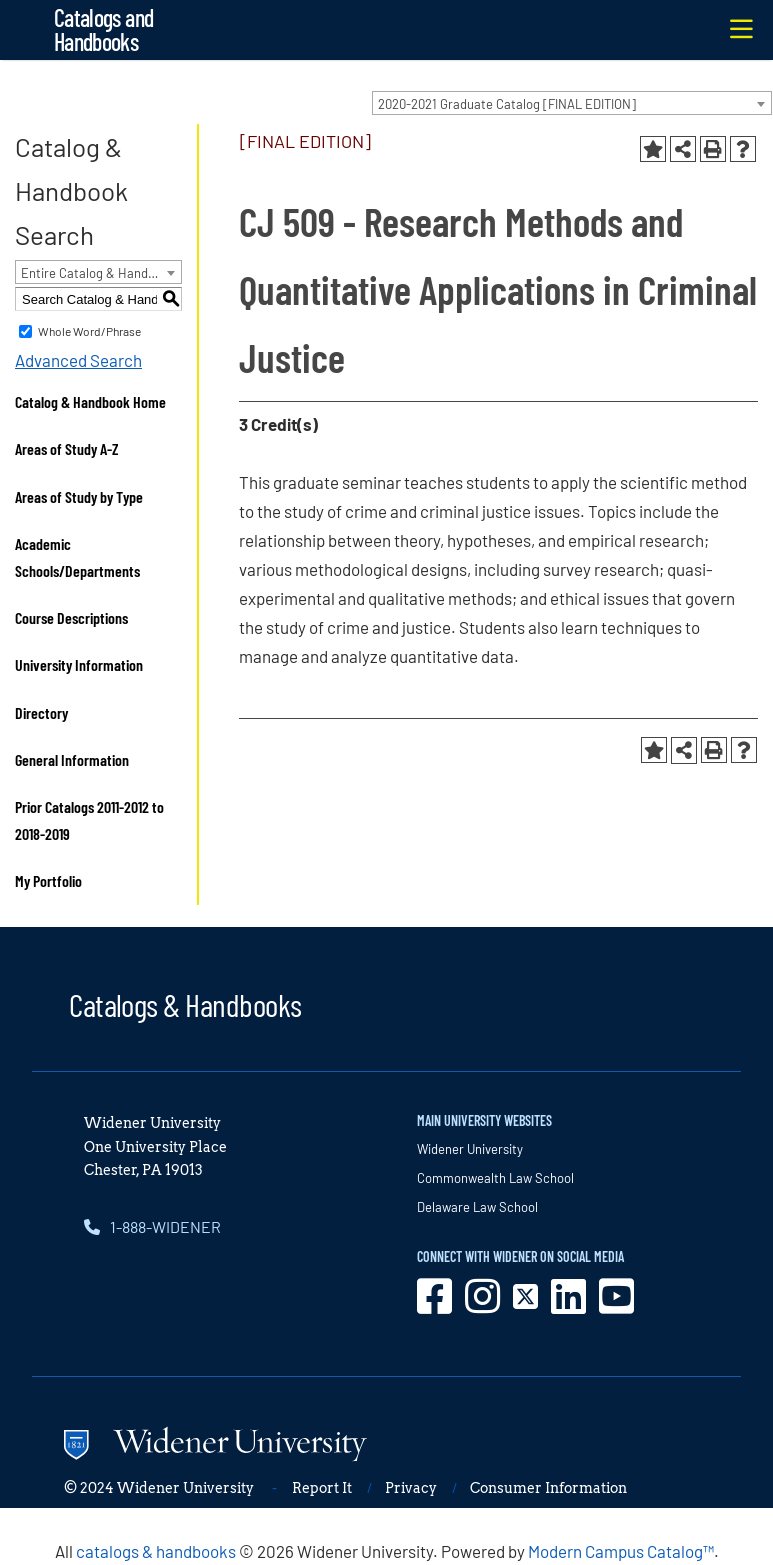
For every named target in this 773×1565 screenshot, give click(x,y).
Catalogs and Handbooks (103, 29)
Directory (41, 712)
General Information (72, 759)
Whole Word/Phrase (89, 331)
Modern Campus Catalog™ (621, 1551)
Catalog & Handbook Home (90, 401)
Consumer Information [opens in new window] (548, 1488)
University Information (79, 664)
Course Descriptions (71, 617)
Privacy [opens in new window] (411, 1488)
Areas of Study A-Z (67, 448)
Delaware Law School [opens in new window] (477, 1207)
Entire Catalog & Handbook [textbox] (98, 273)
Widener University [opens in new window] (470, 1149)
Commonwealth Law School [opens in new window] (495, 1178)
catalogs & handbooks (156, 1551)
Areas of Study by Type (79, 496)
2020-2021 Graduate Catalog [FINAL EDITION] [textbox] (507, 104)
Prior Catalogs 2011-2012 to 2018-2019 (89, 820)
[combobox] (572, 103)
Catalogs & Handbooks (185, 1004)
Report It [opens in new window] (322, 1488)
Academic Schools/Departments (77, 557)
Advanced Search (78, 360)
